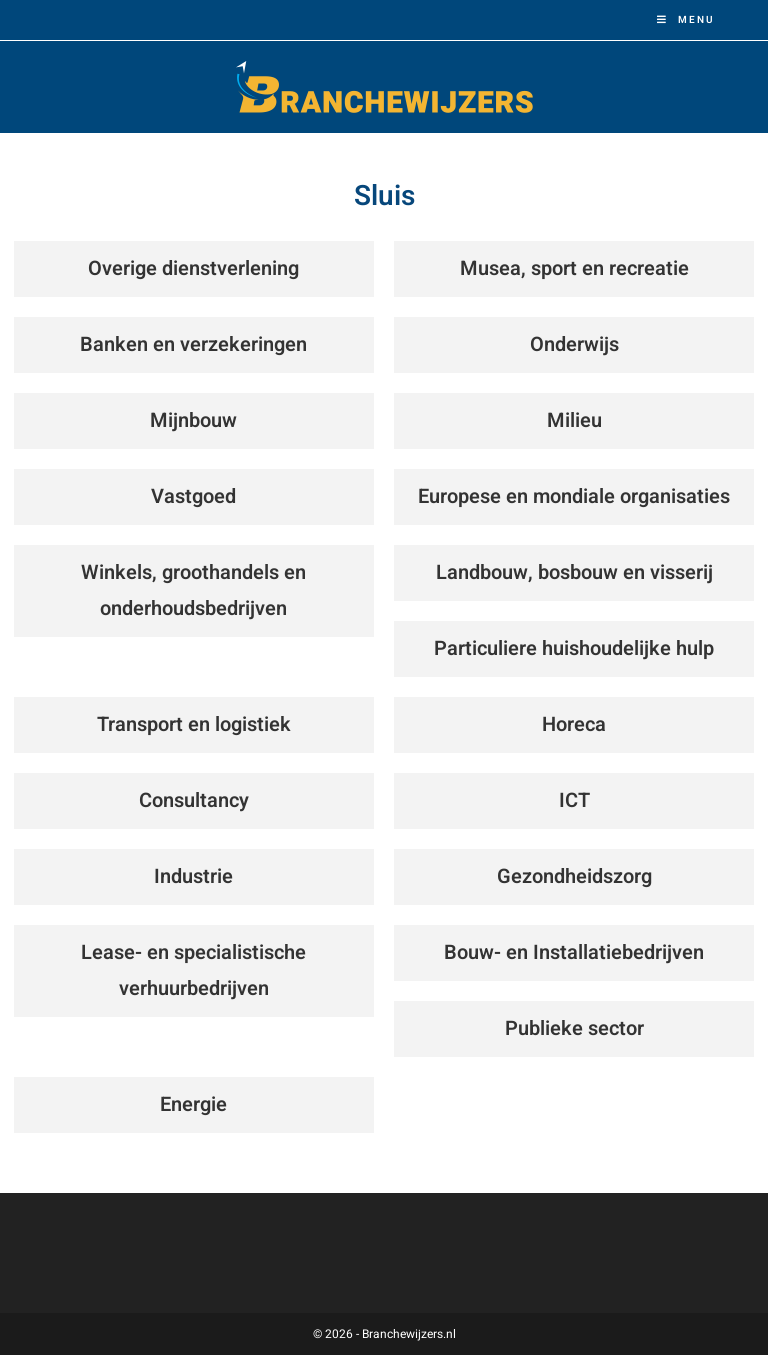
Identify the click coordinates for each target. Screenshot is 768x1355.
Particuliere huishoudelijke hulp (574, 648)
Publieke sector (574, 1028)
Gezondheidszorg (574, 876)
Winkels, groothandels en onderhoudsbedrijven (193, 590)
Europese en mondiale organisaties (574, 496)
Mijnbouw (193, 420)
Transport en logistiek (194, 724)
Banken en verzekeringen (193, 344)
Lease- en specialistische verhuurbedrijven (193, 970)
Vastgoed (193, 496)
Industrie (193, 876)
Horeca (574, 724)
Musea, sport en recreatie (574, 268)
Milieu (574, 420)
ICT (574, 800)
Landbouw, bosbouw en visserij (574, 572)
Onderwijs (574, 344)
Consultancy (194, 800)
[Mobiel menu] (686, 20)
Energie (193, 1104)
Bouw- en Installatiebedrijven (574, 952)
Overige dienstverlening (193, 268)
